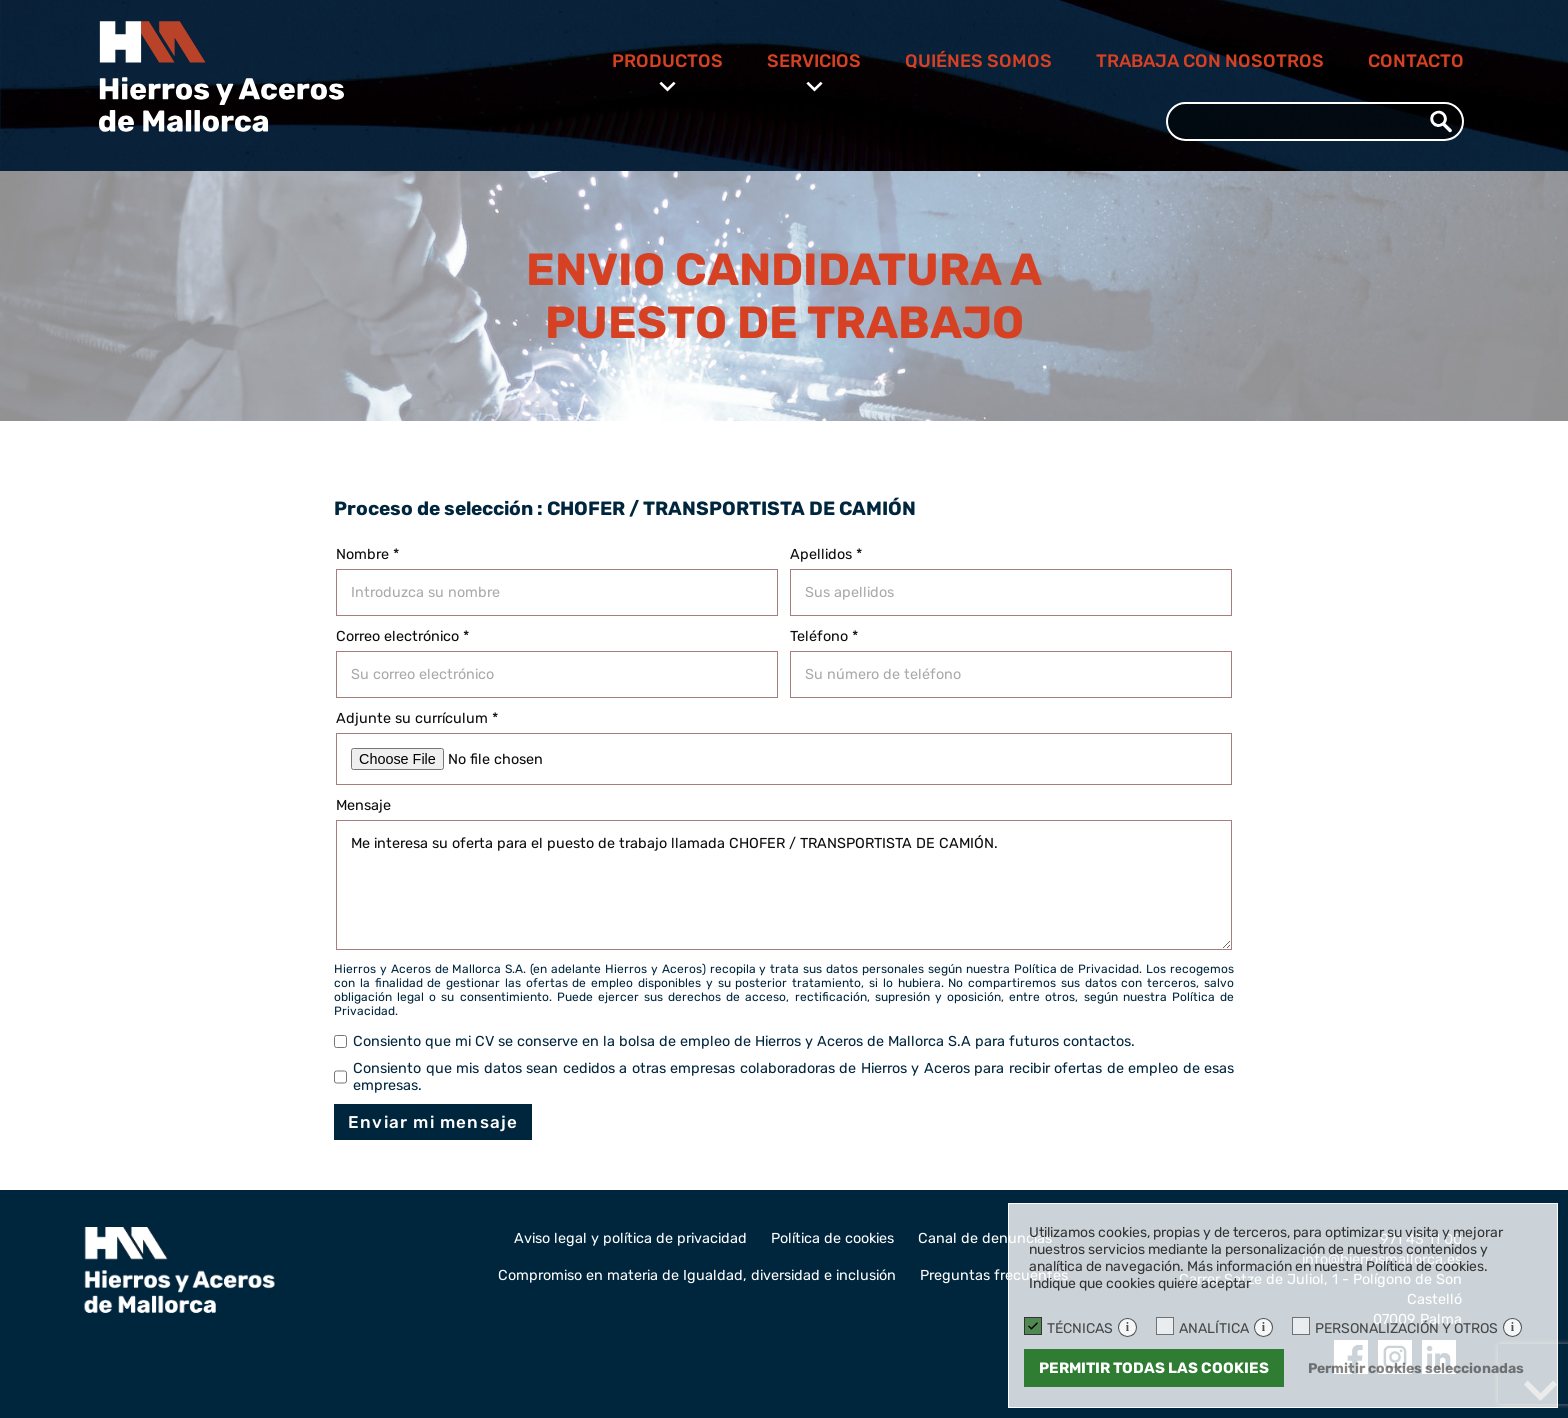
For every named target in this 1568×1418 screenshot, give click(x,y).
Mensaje (363, 805)
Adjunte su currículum (417, 718)
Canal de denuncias (985, 1238)
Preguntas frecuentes (994, 1275)
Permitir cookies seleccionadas (1416, 1368)
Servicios (814, 61)
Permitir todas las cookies (1154, 1368)
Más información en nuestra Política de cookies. (1337, 1266)
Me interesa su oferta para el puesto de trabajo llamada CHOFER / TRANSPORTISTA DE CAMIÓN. (784, 885)
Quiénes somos (978, 61)
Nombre (367, 554)
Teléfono (824, 636)
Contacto (1416, 61)
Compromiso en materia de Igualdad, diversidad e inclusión (697, 1275)
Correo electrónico (402, 636)
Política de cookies (832, 1238)
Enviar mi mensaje (433, 1122)
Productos (667, 61)
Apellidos (826, 554)
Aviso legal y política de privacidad (630, 1238)
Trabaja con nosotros (1210, 61)
